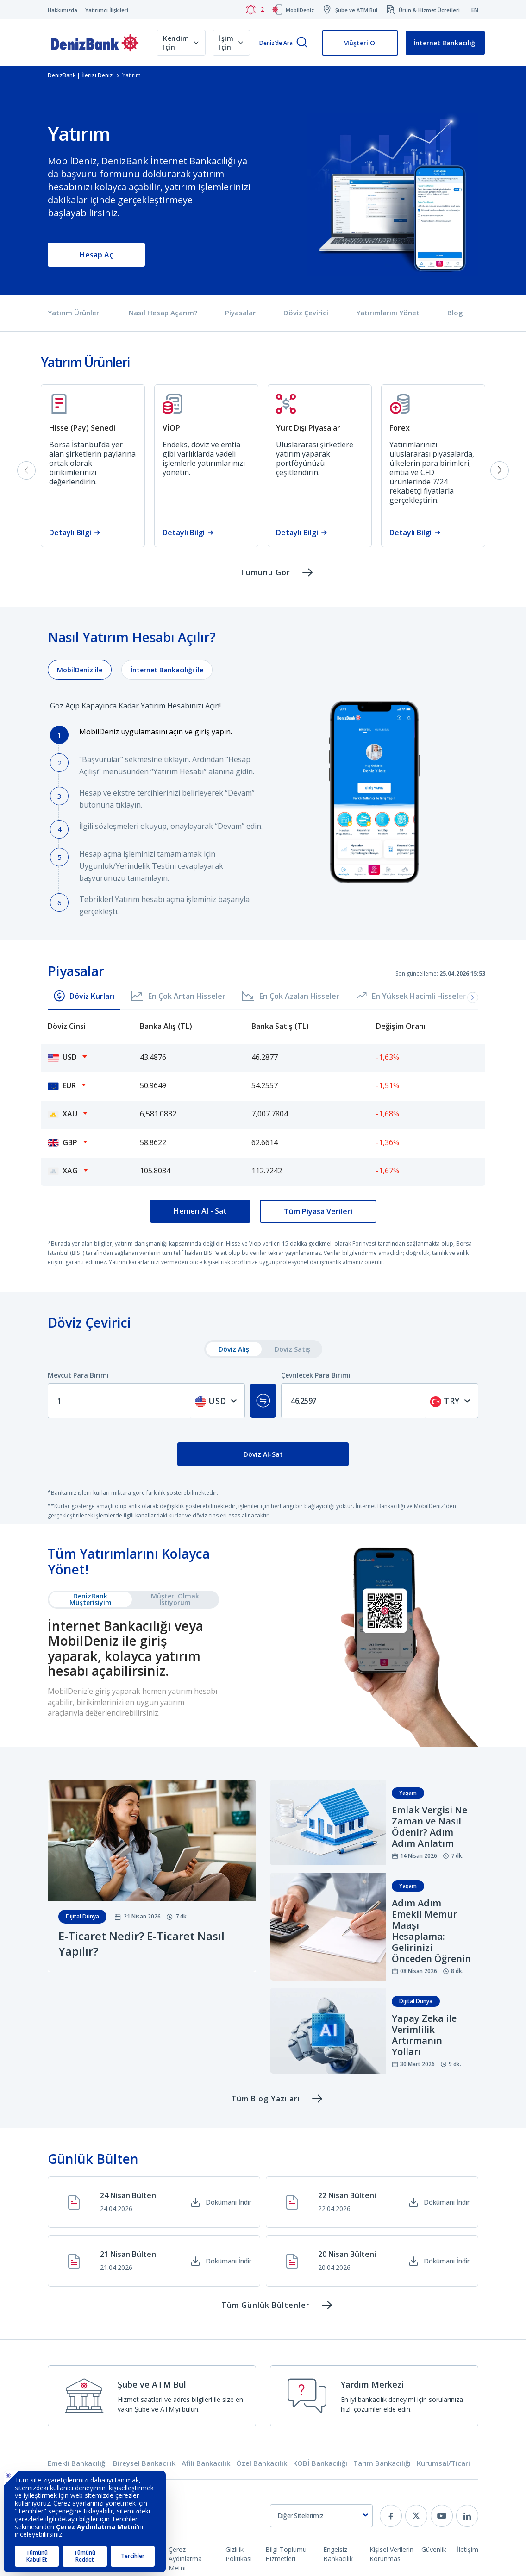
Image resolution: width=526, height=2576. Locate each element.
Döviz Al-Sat (263, 1454)
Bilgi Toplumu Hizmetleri (286, 2554)
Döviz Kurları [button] (84, 996)
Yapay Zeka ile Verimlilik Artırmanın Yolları (424, 2035)
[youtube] (442, 2516)
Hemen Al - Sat (200, 1211)
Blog (455, 312)
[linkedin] (467, 2516)
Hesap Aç (96, 255)
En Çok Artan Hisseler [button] (178, 996)
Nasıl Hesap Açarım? (163, 312)
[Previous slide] (26, 470)
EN (474, 10)
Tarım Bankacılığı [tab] (382, 2463)
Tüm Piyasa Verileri (318, 1211)
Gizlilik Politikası (238, 2554)
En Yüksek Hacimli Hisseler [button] (411, 996)
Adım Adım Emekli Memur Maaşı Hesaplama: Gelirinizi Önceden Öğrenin (431, 1931)
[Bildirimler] (254, 9)
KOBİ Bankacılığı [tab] (320, 2463)
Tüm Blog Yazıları (265, 2098)
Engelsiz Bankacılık (338, 2554)
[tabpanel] (263, 798)
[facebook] (391, 2516)
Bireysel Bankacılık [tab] (144, 2463)
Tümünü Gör (265, 572)
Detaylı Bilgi (70, 532)
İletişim (467, 2549)
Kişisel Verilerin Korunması (391, 2554)
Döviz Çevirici (305, 312)
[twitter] (416, 2516)
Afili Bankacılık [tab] (206, 2463)
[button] (472, 997)
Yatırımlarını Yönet (388, 312)
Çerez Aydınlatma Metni (185, 2558)
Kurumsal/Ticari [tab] (443, 2463)
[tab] (80, 670)
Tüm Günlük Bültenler (265, 2305)
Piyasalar (240, 312)
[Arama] (301, 43)
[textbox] (217, 1401)
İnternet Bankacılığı (445, 42)
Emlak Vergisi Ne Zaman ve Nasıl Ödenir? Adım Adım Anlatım (429, 1827)
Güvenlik (433, 2549)
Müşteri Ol (360, 42)
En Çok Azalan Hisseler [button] (290, 996)
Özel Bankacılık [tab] (261, 2463)
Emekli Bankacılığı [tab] (77, 2463)
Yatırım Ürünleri (74, 312)
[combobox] (217, 1401)
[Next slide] (499, 470)
